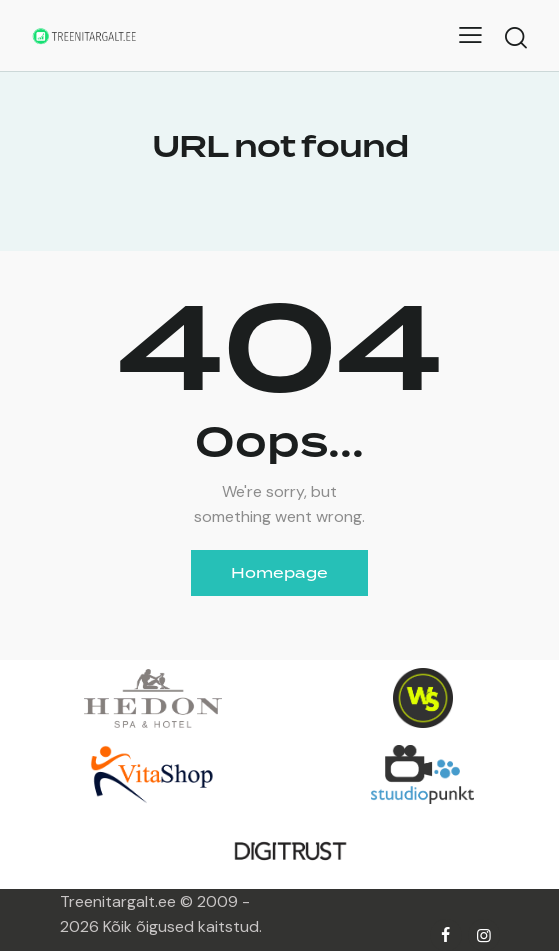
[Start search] (516, 38)
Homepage (279, 573)
